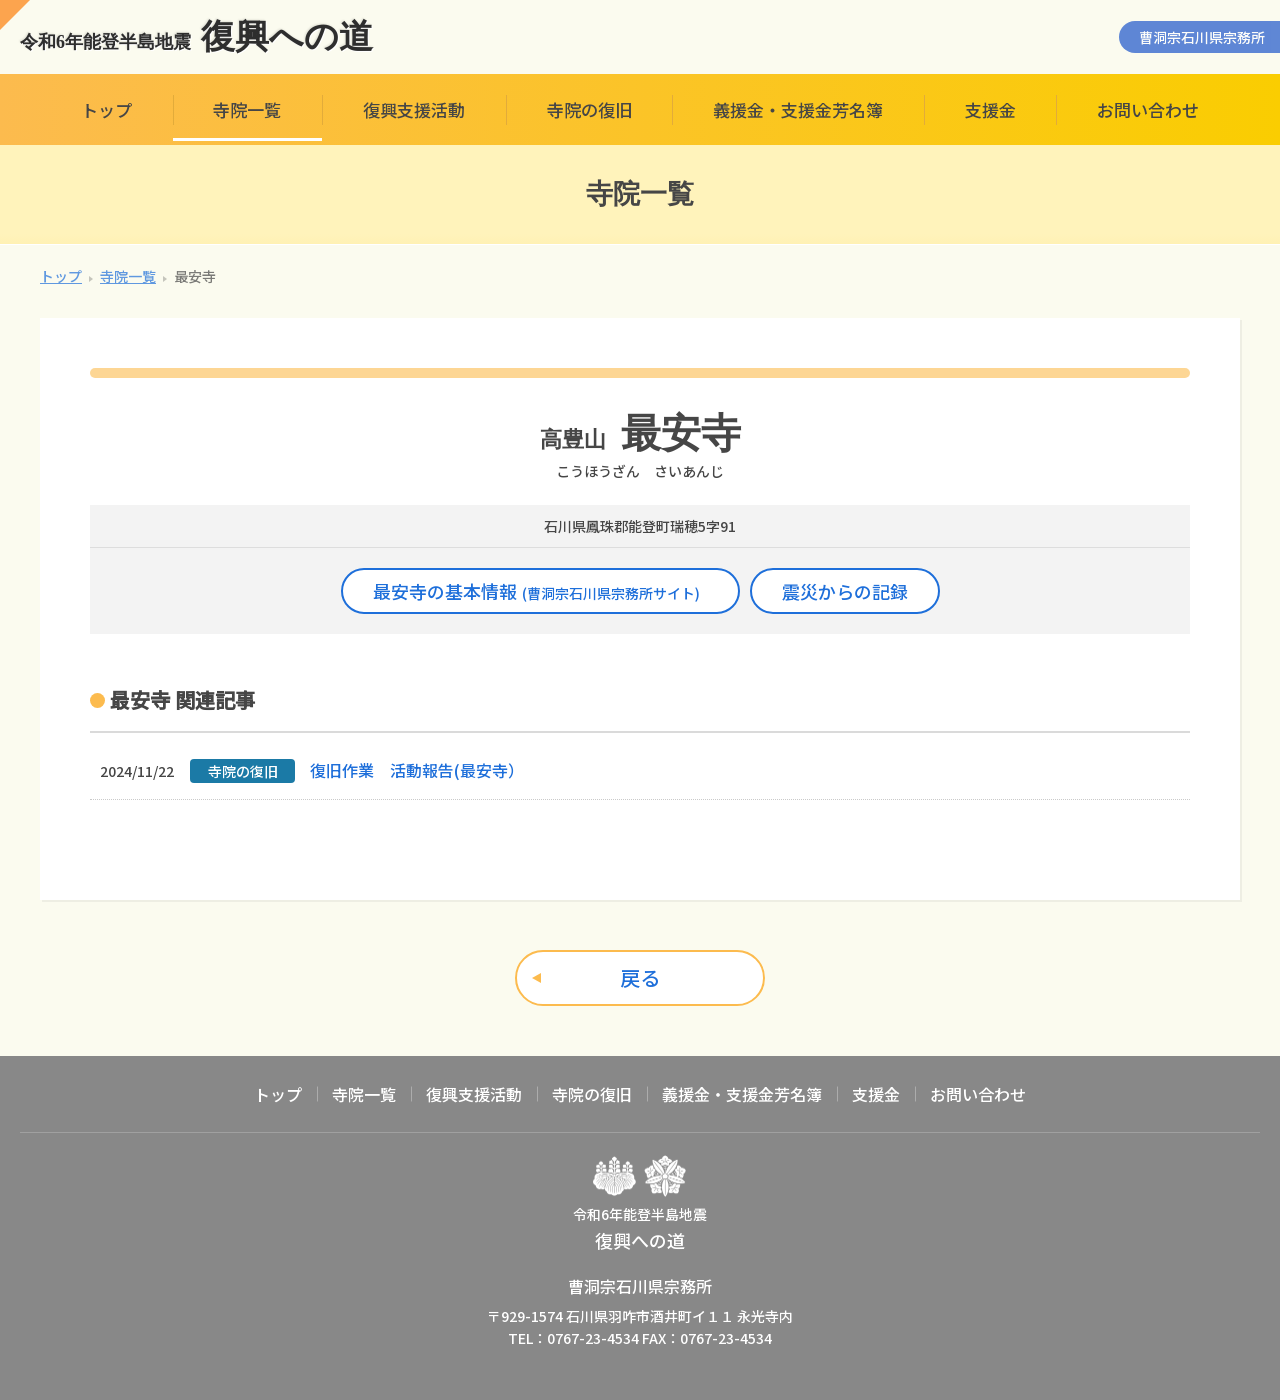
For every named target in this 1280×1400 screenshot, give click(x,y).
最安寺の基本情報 (536, 591)
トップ (106, 109)
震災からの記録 (845, 591)
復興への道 (196, 37)
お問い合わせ (1148, 109)
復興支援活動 (414, 109)
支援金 (990, 109)
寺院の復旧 (589, 109)
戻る (640, 977)
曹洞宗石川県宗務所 (1202, 37)
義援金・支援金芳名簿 (798, 109)
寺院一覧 (247, 109)
